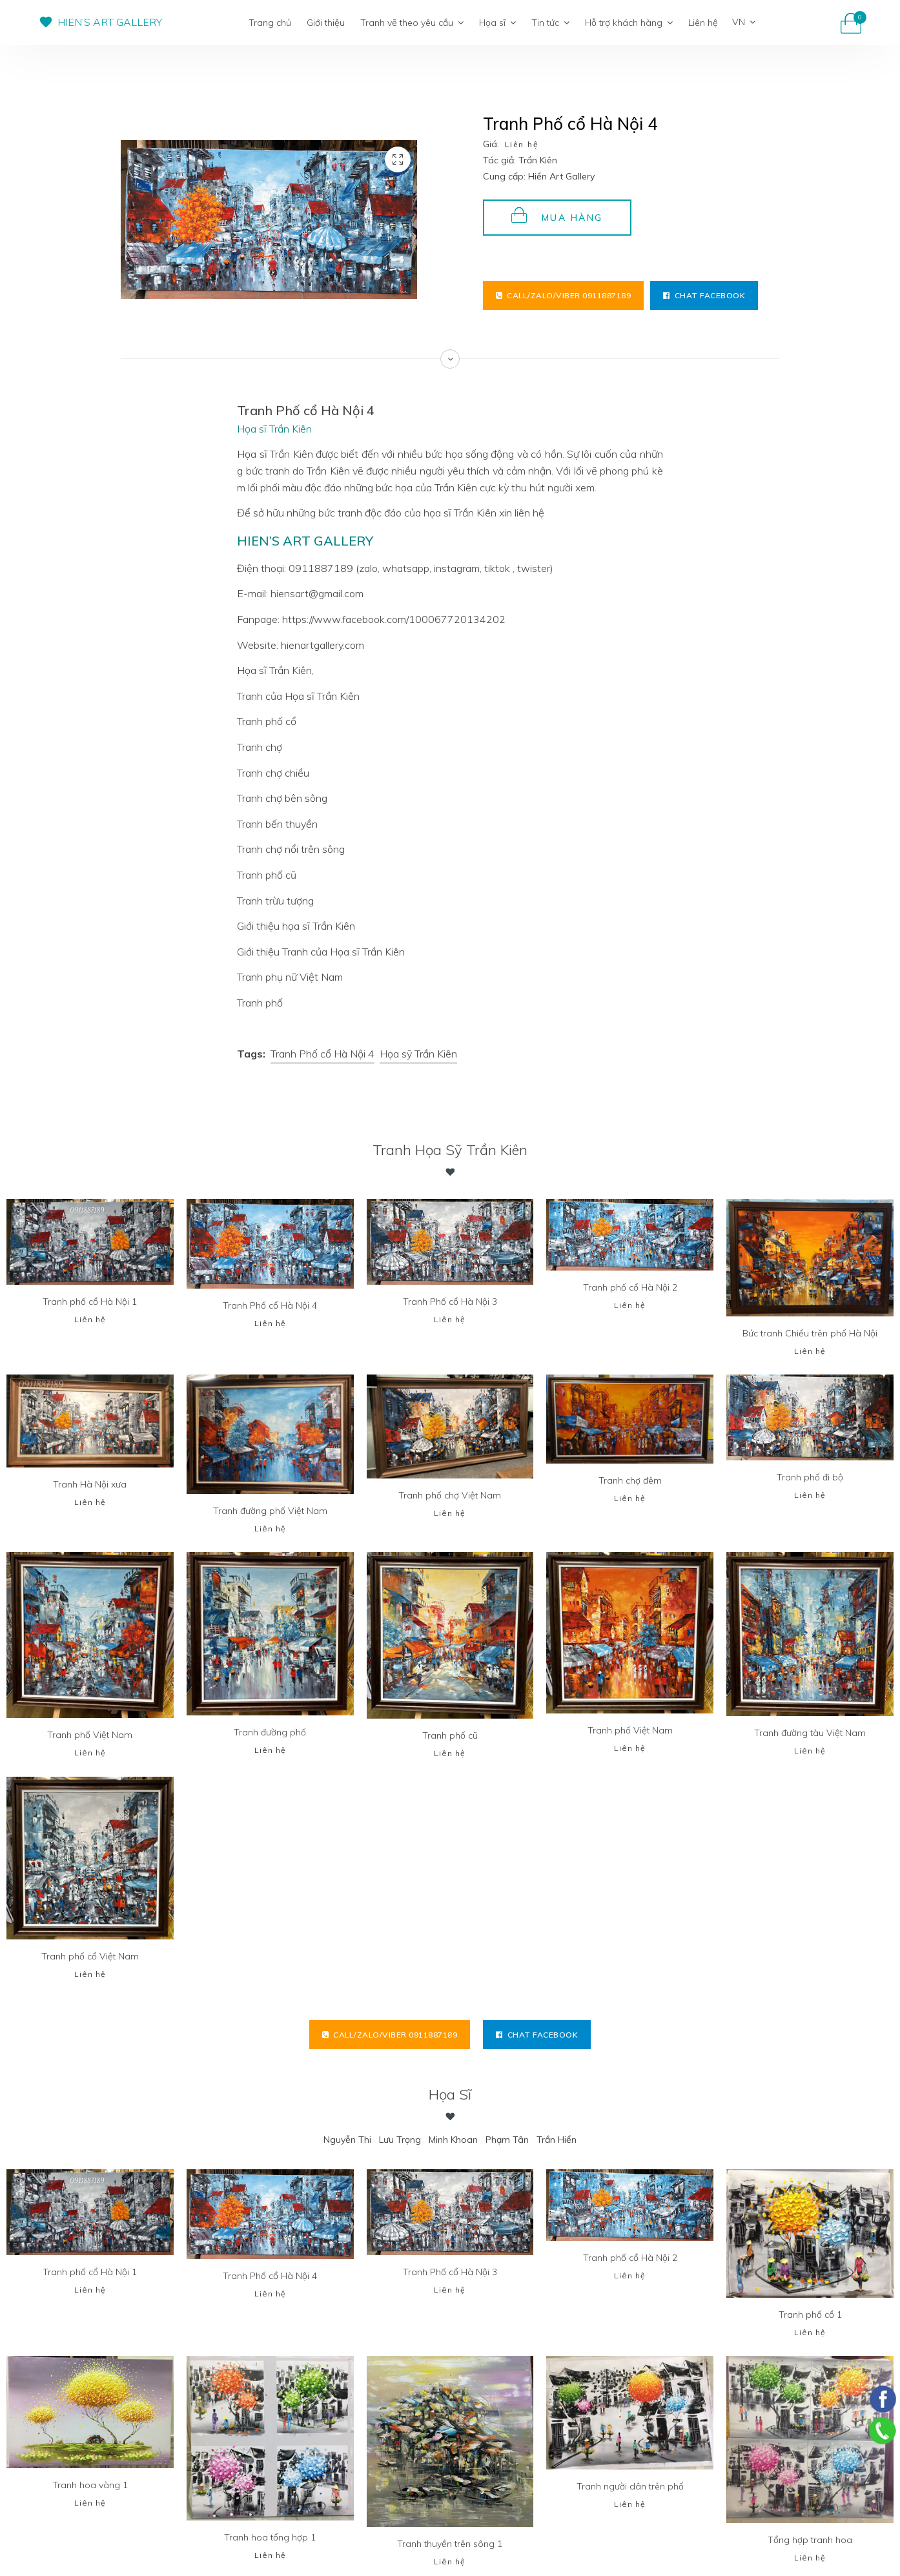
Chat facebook (704, 295)
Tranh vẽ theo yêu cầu (412, 22)
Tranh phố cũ (450, 1735)
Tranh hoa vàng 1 (90, 2485)
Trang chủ (270, 22)
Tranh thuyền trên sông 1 (449, 2544)
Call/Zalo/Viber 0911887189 (563, 295)
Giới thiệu (326, 22)
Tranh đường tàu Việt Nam (810, 1733)
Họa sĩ (497, 22)
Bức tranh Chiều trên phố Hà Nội (809, 1333)
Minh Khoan (453, 2139)
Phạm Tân (507, 2139)
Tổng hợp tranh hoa (810, 2540)
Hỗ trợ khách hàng (629, 22)
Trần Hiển (557, 2139)
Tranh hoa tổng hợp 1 (270, 2537)
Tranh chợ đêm (630, 1480)
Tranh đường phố (270, 1732)
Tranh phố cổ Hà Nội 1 (90, 1301)
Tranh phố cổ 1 (810, 2314)
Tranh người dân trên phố (630, 2486)
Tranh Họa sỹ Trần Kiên (450, 1150)
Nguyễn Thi (347, 2139)
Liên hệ (703, 22)
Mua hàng (557, 215)
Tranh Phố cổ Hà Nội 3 (450, 1301)
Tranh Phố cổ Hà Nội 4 (322, 1053)
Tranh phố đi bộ (810, 1477)
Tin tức (550, 22)
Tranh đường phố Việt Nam (270, 1511)
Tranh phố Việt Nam (89, 1735)
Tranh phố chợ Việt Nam (449, 1495)
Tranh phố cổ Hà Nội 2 (630, 1287)
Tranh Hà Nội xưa (90, 1484)
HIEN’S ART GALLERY (109, 21)
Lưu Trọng (400, 2139)
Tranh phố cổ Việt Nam (90, 1956)
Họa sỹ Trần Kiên (418, 1053)
